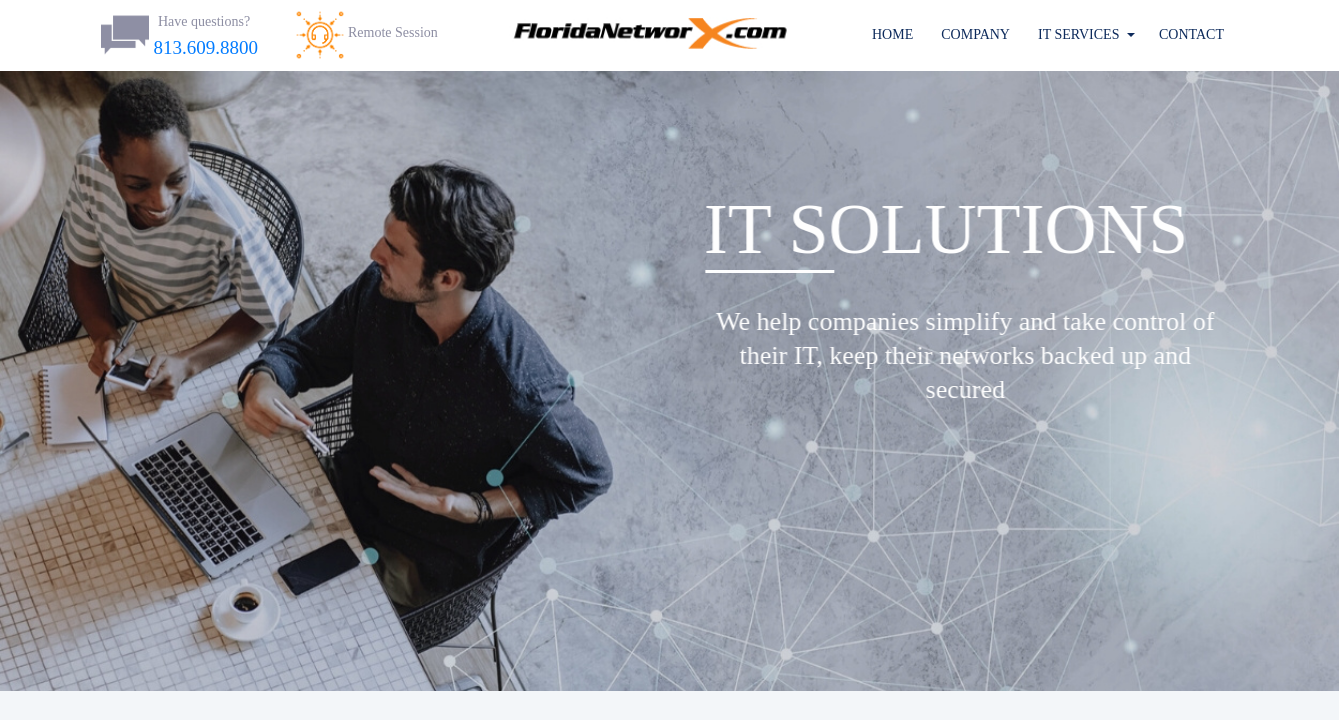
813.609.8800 (206, 47)
